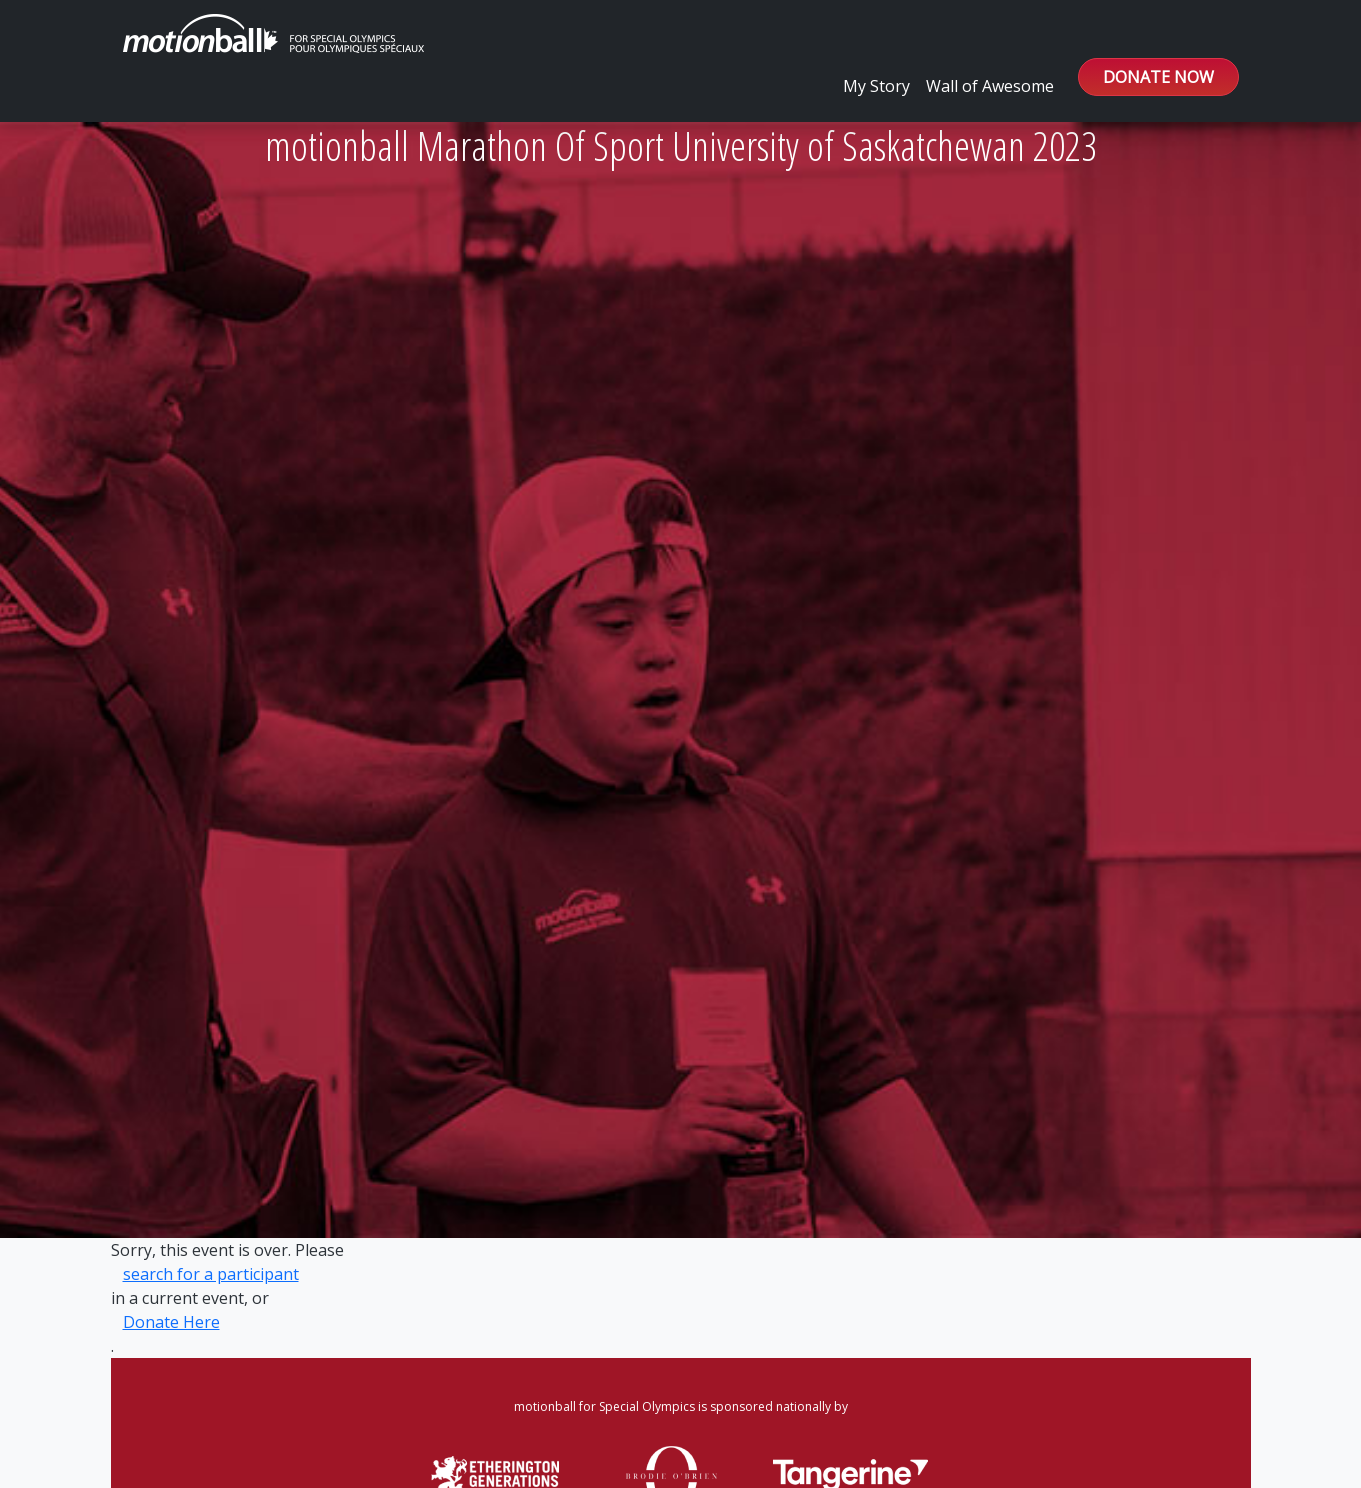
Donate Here (171, 1322)
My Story (876, 86)
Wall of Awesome (990, 86)
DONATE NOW (1158, 77)
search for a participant (211, 1274)
